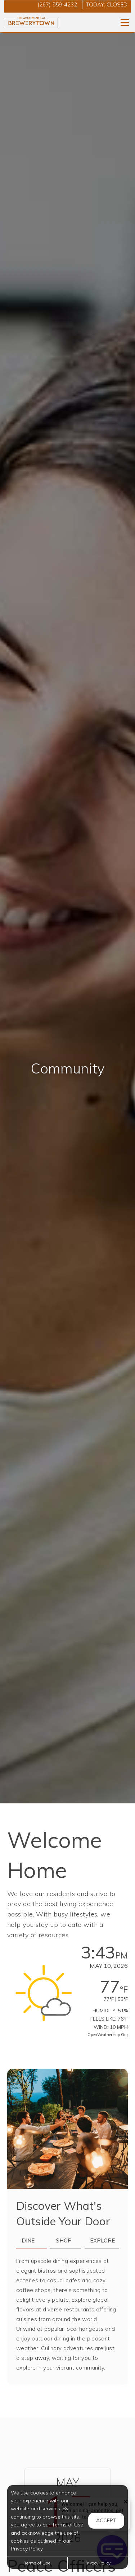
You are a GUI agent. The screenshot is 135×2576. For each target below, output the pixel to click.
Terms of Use (37, 2563)
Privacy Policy (98, 2563)
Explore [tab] (102, 2240)
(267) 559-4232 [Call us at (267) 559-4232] (57, 4)
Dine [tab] (28, 2240)
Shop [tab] (64, 2240)
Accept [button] (106, 2520)
